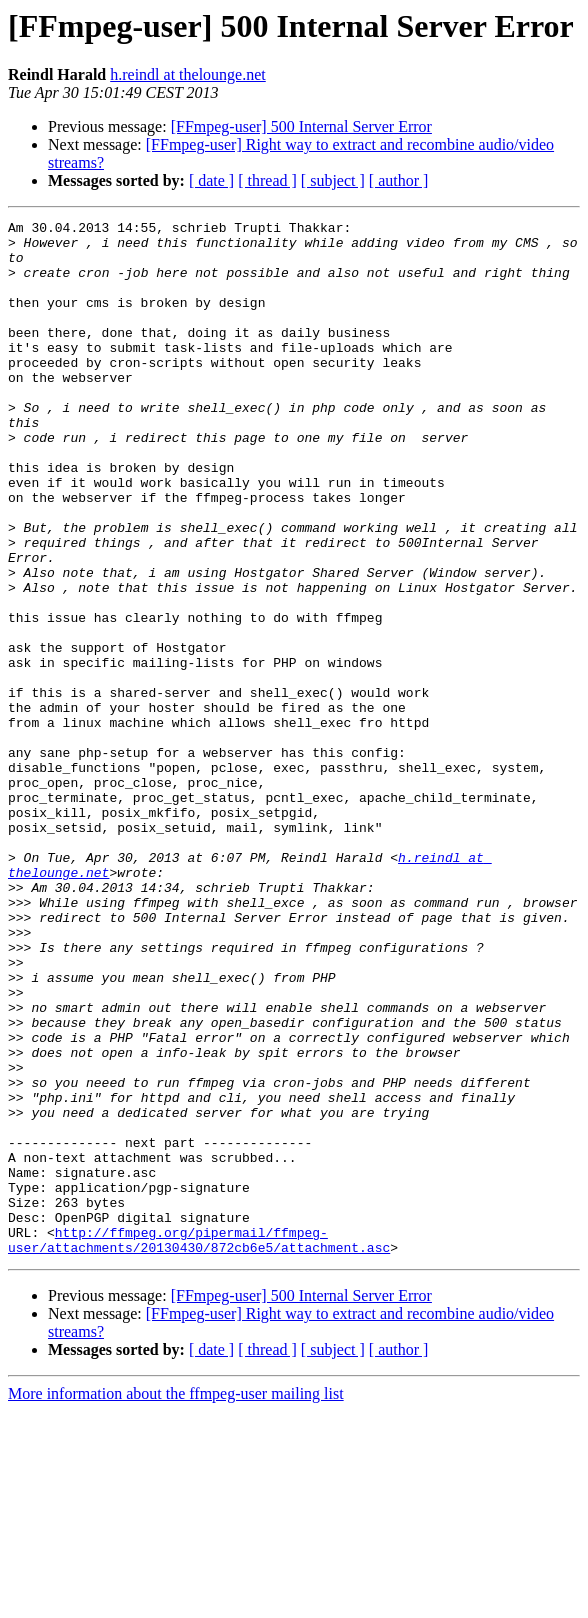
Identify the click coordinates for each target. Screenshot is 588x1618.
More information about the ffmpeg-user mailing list (176, 1600)
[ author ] (399, 180)
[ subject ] (333, 180)
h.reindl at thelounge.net (188, 74)
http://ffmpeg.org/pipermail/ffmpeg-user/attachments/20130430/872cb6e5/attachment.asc (199, 1445)
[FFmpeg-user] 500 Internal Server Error (301, 126)
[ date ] (211, 180)
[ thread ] (267, 180)
